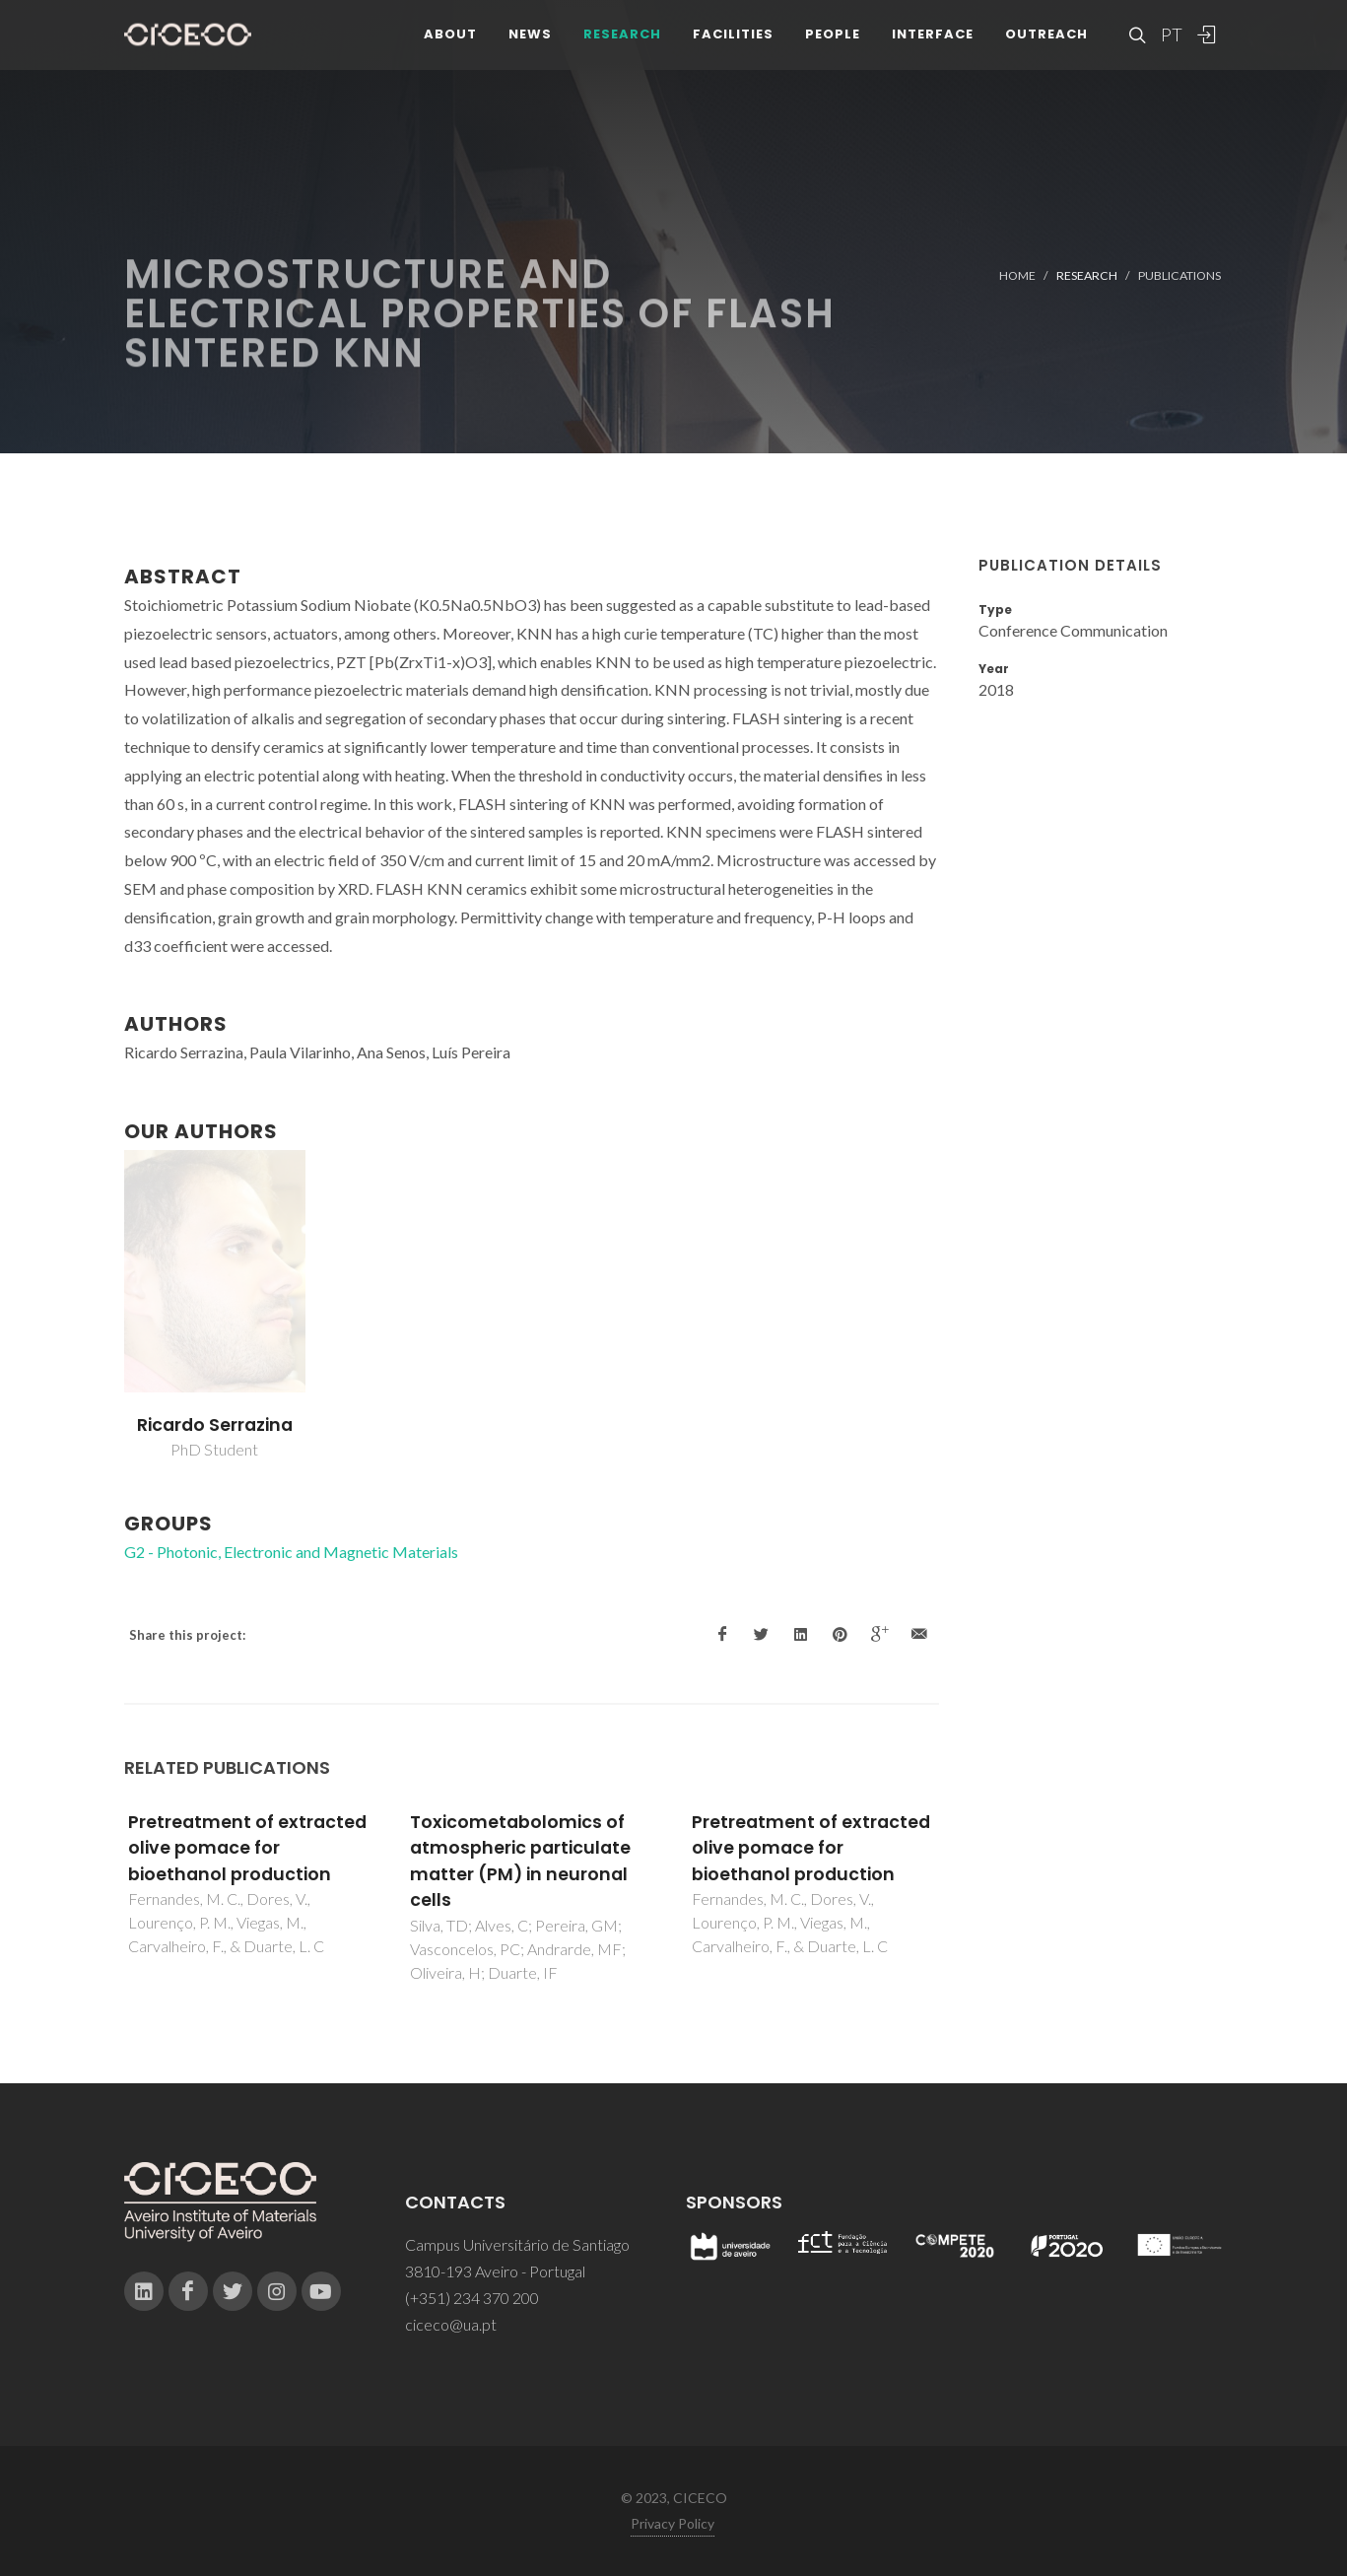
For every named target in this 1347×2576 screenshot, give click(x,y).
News (530, 39)
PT (1170, 39)
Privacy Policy (672, 2523)
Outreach (1046, 39)
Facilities (733, 39)
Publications (1179, 275)
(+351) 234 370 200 (472, 2297)
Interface (933, 39)
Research (622, 39)
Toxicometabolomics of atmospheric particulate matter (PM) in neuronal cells (520, 1861)
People (832, 39)
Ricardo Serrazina (215, 1425)
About (450, 39)
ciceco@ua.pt (451, 2324)
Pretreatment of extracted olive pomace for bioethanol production (247, 1848)
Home (1017, 275)
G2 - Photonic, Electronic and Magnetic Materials (291, 1551)
